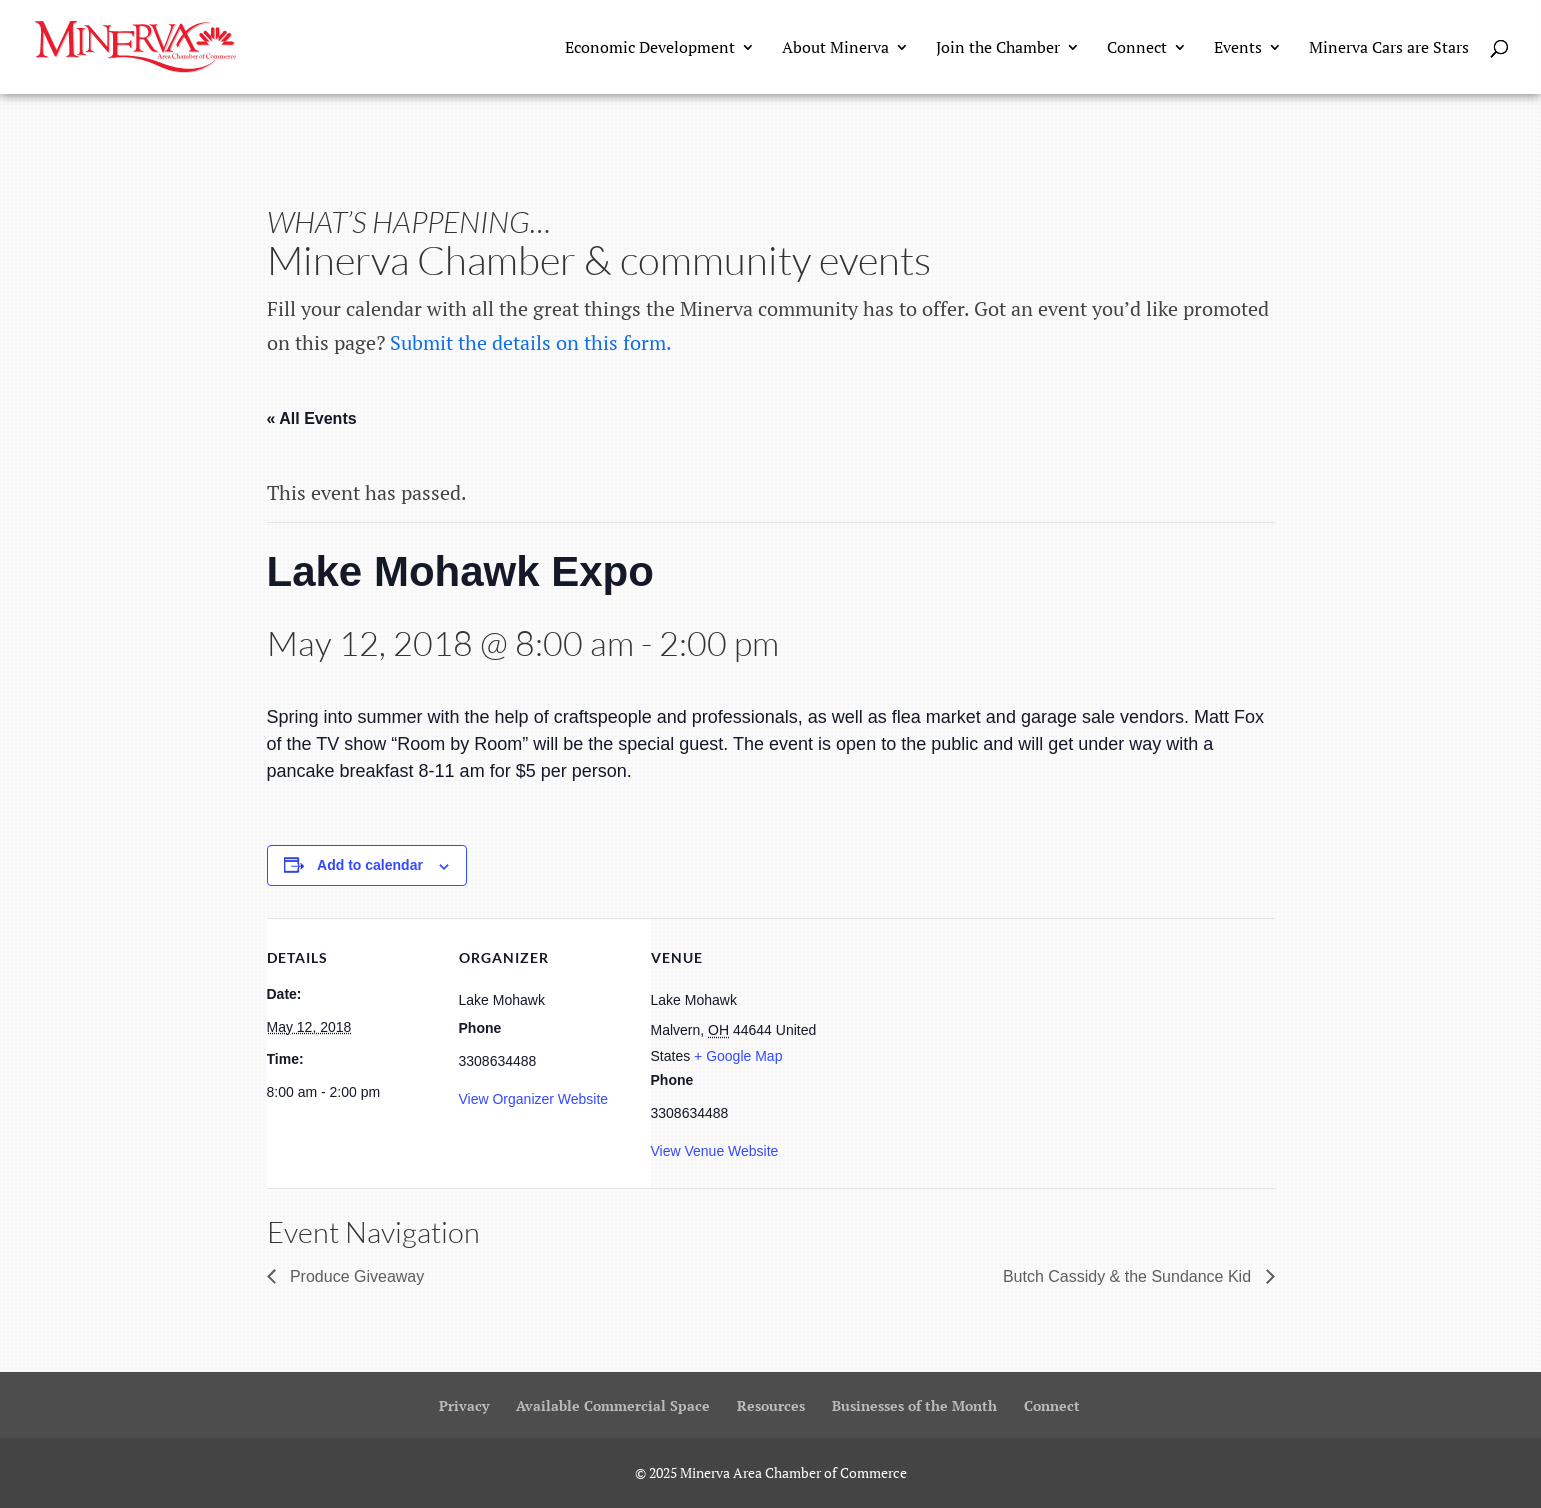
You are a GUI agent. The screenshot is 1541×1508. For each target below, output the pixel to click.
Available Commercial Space (613, 1405)
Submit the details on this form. (531, 342)
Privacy (464, 1405)
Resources (771, 1405)
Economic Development (650, 49)
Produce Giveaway (355, 1276)
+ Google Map (738, 1056)
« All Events (312, 418)
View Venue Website (715, 1151)
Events (1238, 49)
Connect (1137, 49)
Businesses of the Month (914, 1405)
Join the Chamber (998, 49)
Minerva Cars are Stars (1389, 49)
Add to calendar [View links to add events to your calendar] (370, 865)
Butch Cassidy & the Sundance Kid (1129, 1276)
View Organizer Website (534, 1099)
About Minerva (835, 49)
